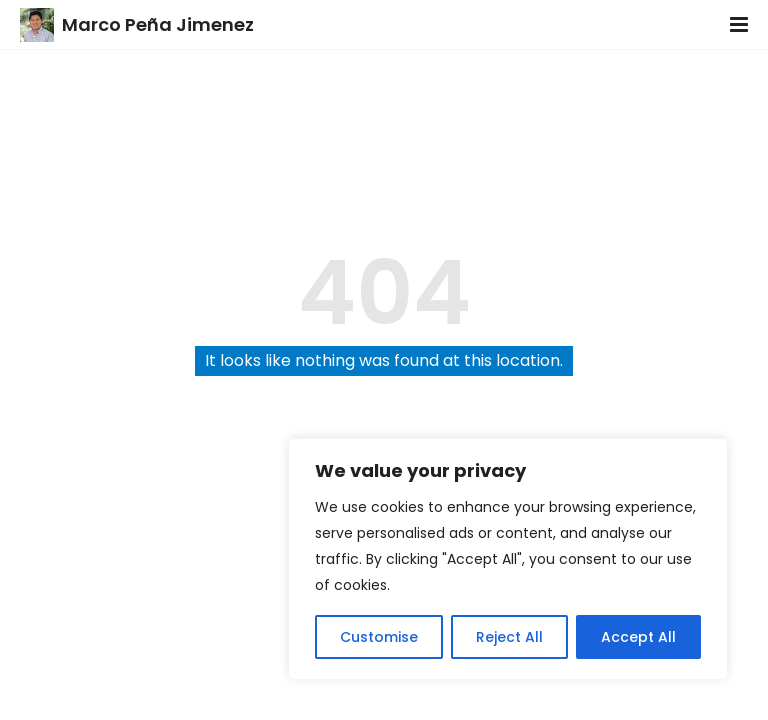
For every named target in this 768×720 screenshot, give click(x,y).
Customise (379, 637)
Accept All (638, 637)
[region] (508, 559)
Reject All (509, 637)
